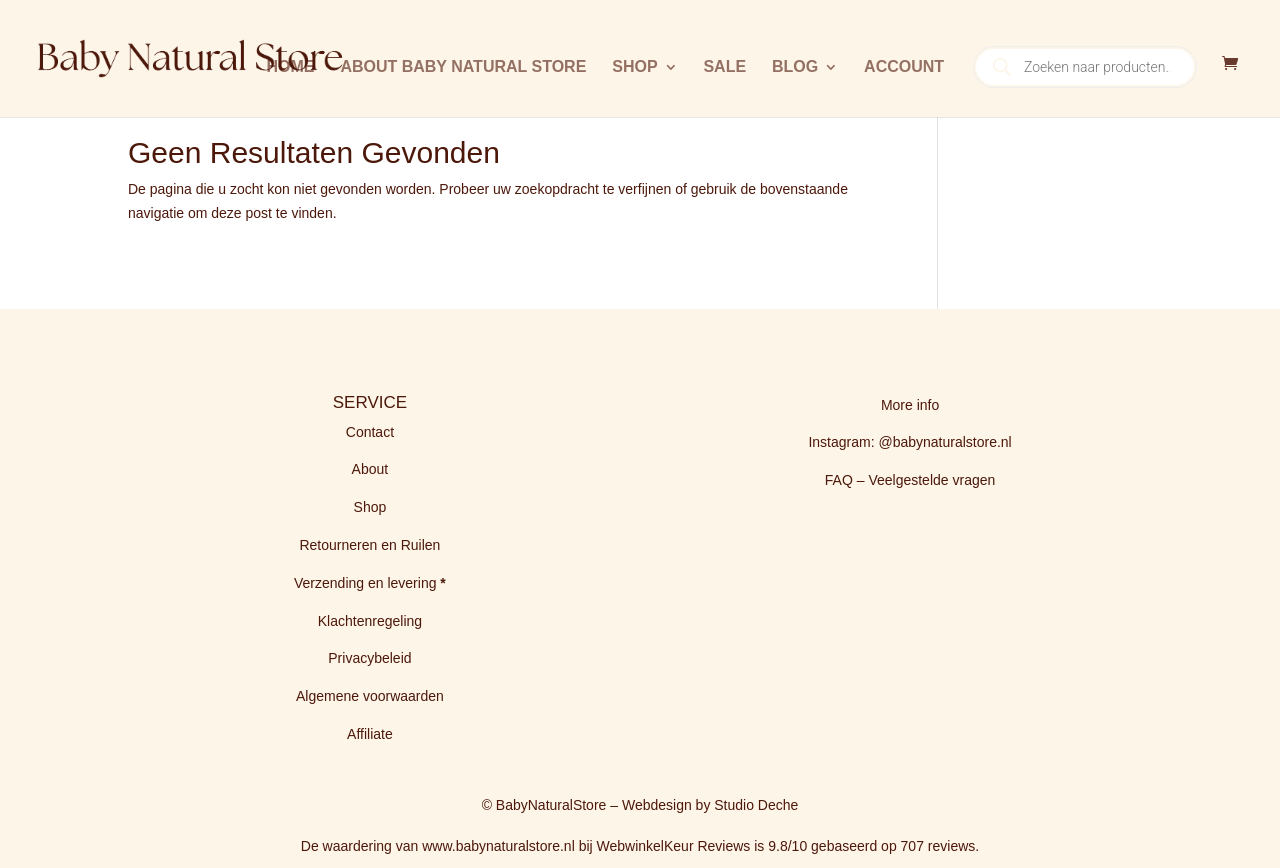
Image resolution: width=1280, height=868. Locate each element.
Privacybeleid (369, 658)
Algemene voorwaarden (370, 696)
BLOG (795, 67)
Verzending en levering (367, 583)
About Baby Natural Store (463, 67)
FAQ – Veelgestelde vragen (910, 480)
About (370, 469)
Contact (370, 432)
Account (904, 67)
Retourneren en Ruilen (369, 545)
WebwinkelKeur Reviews (674, 846)
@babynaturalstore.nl (944, 442)
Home (290, 67)
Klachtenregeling (370, 621)
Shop (634, 67)
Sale (724, 67)
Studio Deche (756, 805)
